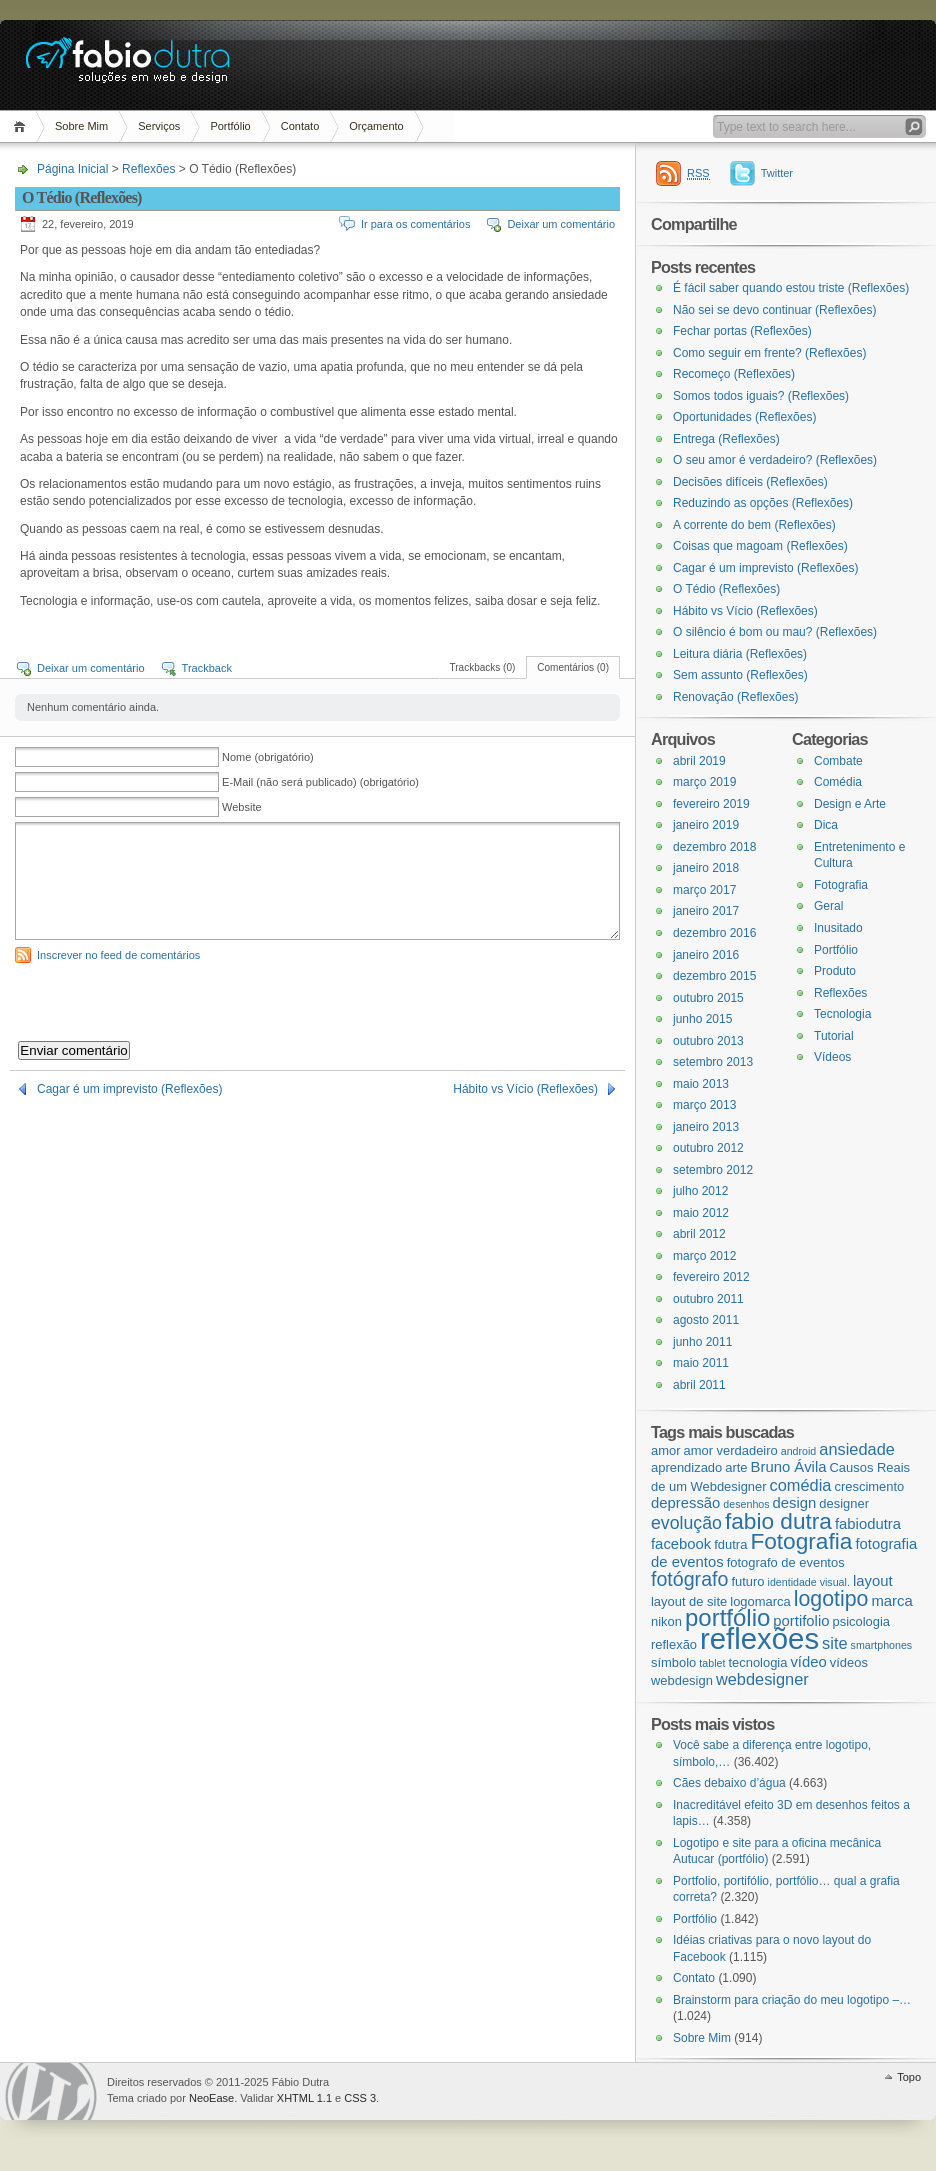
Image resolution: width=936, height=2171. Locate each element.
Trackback (207, 668)
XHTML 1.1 (304, 2098)
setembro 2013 (713, 1062)
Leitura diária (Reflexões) (740, 654)
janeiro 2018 (706, 868)
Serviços (159, 126)
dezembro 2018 (714, 847)
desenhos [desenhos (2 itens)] (746, 1504)
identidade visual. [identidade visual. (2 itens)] (809, 1582)
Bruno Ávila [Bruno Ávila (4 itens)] (789, 1467)
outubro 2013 (708, 1041)
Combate (838, 761)
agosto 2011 (706, 1320)
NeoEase (211, 2098)
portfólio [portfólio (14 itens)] (727, 1617)
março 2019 (704, 782)
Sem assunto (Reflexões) (740, 675)
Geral (828, 906)
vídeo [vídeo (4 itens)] (808, 1662)
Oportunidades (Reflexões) (744, 417)
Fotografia (841, 885)
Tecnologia (842, 1014)
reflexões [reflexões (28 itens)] (759, 1638)
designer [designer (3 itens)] (844, 1503)
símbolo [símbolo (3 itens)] (673, 1662)
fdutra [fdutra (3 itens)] (730, 1544)
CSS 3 (360, 2098)
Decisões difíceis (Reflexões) (750, 482)
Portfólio (230, 126)
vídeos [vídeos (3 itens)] (849, 1662)
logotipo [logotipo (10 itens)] (831, 1599)
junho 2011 (702, 1342)
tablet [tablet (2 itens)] (712, 1663)
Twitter (777, 173)
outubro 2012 (708, 1148)
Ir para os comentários (415, 224)
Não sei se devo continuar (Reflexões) (774, 310)
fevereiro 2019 (711, 804)
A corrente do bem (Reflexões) (754, 525)
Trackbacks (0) (483, 667)
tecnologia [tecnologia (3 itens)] (757, 1662)
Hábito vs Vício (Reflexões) (525, 1089)
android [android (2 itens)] (799, 1451)
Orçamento (376, 126)
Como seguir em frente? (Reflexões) (769, 353)
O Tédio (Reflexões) (726, 589)
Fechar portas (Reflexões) (742, 331)
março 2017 (704, 890)
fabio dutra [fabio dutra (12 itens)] (778, 1521)
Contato (300, 126)
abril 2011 (699, 1385)
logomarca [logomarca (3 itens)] (760, 1601)
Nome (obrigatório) (268, 757)
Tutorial (834, 1036)
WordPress (51, 2091)
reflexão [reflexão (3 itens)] (674, 1644)
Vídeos (832, 1057)
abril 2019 (699, 761)
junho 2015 (702, 1019)
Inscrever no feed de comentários (118, 955)
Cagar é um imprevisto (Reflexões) (129, 1089)
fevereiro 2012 (711, 1277)
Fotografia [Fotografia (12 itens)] (801, 1541)
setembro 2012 (713, 1170)
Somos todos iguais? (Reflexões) (761, 396)
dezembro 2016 (714, 933)
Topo (909, 2077)
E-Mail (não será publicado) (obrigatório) (320, 782)
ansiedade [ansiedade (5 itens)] (857, 1449)
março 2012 (704, 1256)
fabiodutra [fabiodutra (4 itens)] (868, 1524)
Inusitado (838, 928)
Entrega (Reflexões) (726, 439)
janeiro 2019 (706, 825)
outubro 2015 (708, 998)
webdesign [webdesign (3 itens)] (682, 1680)
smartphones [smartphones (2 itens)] (882, 1645)
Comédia (838, 782)
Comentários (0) (573, 667)
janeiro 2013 (706, 1127)
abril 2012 (699, 1234)
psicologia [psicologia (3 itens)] (861, 1621)
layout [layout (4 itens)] (873, 1581)
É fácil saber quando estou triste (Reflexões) (791, 288)
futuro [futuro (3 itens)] (747, 1581)
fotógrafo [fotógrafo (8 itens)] (689, 1579)
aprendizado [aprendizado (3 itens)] (686, 1467)
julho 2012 (700, 1191)
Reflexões (148, 169)
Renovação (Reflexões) (735, 697)
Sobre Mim (81, 126)
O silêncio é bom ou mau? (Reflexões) (775, 632)
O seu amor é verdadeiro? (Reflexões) (775, 460)
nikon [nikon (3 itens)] (666, 1621)
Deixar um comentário (561, 224)
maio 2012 (701, 1213)
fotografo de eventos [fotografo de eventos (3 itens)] (786, 1562)
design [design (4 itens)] (795, 1503)
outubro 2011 (708, 1299)
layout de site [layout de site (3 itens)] (689, 1601)
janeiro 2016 (706, 955)
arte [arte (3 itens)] (736, 1467)
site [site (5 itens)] (834, 1643)
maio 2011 (701, 1363)
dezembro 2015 (714, 976)
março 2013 (704, 1105)
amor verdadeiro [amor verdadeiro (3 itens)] (731, 1450)
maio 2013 (701, 1084)
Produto (835, 971)
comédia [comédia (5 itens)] (801, 1485)
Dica (826, 825)
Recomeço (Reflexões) (734, 374)
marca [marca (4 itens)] (891, 1601)
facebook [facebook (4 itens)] (681, 1544)
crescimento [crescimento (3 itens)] (869, 1486)
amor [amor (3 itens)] (665, 1450)
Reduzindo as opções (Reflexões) (763, 503)
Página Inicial (22, 126)
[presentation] (167, 1002)
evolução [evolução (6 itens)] (686, 1523)
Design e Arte (850, 804)
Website (242, 807)
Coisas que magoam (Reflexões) (760, 546)
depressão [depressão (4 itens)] (685, 1503)
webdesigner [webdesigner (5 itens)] (762, 1679)
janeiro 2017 (706, 911)
